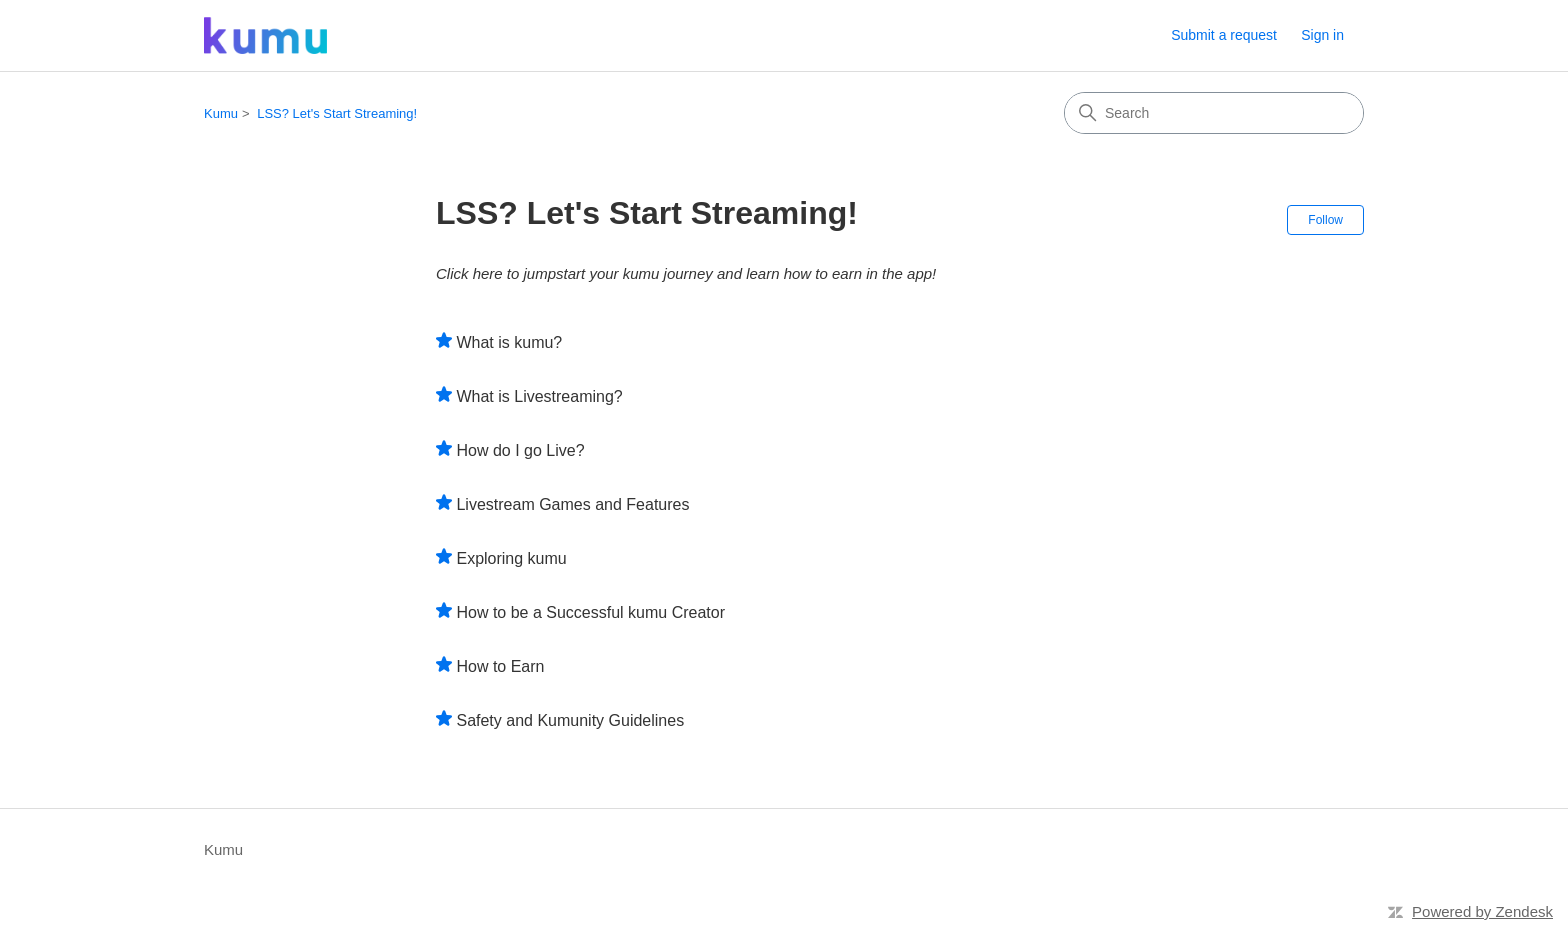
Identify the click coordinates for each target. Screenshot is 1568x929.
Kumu (221, 113)
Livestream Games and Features (572, 504)
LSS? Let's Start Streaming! (337, 113)
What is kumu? (509, 342)
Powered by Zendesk (1482, 911)
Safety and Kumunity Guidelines (570, 720)
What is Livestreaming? (539, 396)
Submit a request (1224, 35)
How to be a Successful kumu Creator (590, 612)
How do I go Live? (520, 450)
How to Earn (500, 666)
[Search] (1214, 113)
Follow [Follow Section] (1325, 220)
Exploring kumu (511, 558)
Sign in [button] (1322, 35)
